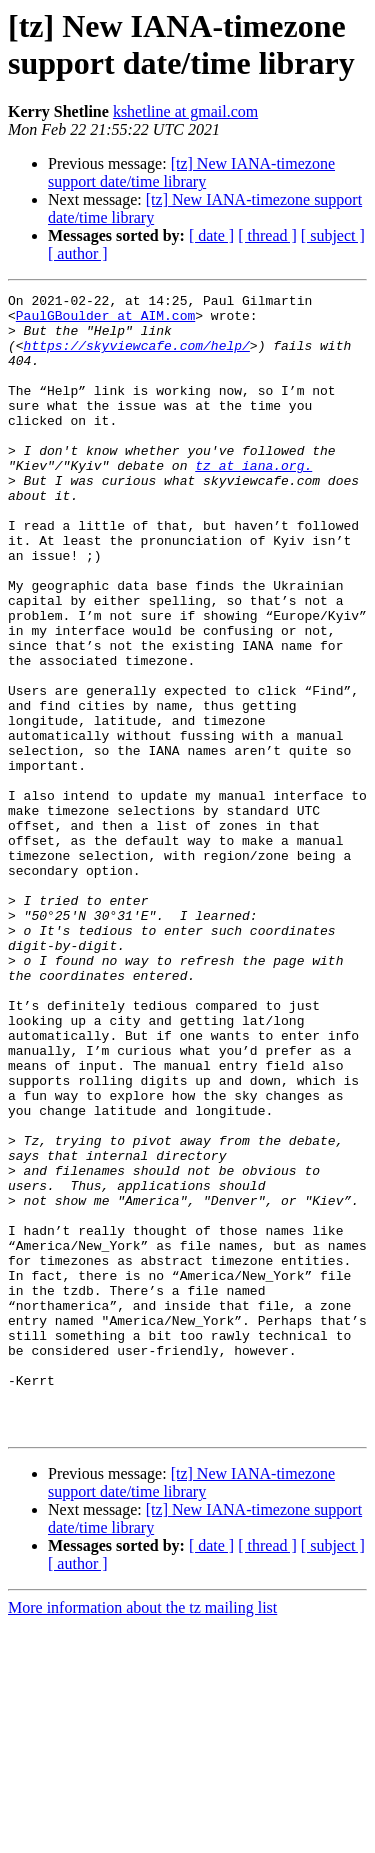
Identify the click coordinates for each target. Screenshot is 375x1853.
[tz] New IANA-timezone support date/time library (191, 172)
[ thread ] (267, 235)
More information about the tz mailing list (142, 1835)
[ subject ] (333, 235)
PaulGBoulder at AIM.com (105, 321)
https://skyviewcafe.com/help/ (137, 357)
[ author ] (78, 253)
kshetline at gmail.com (185, 111)
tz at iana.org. (253, 501)
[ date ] (211, 235)
